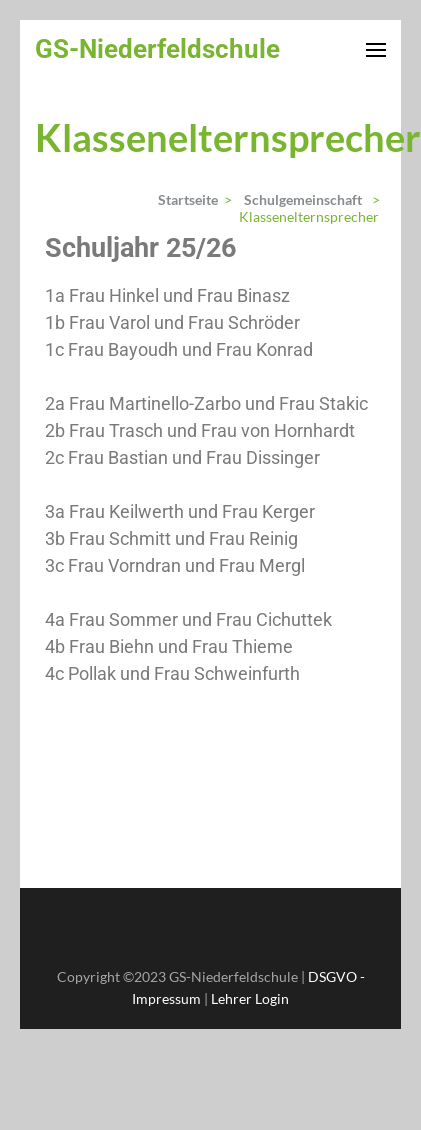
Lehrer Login (250, 998)
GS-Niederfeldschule (157, 49)
